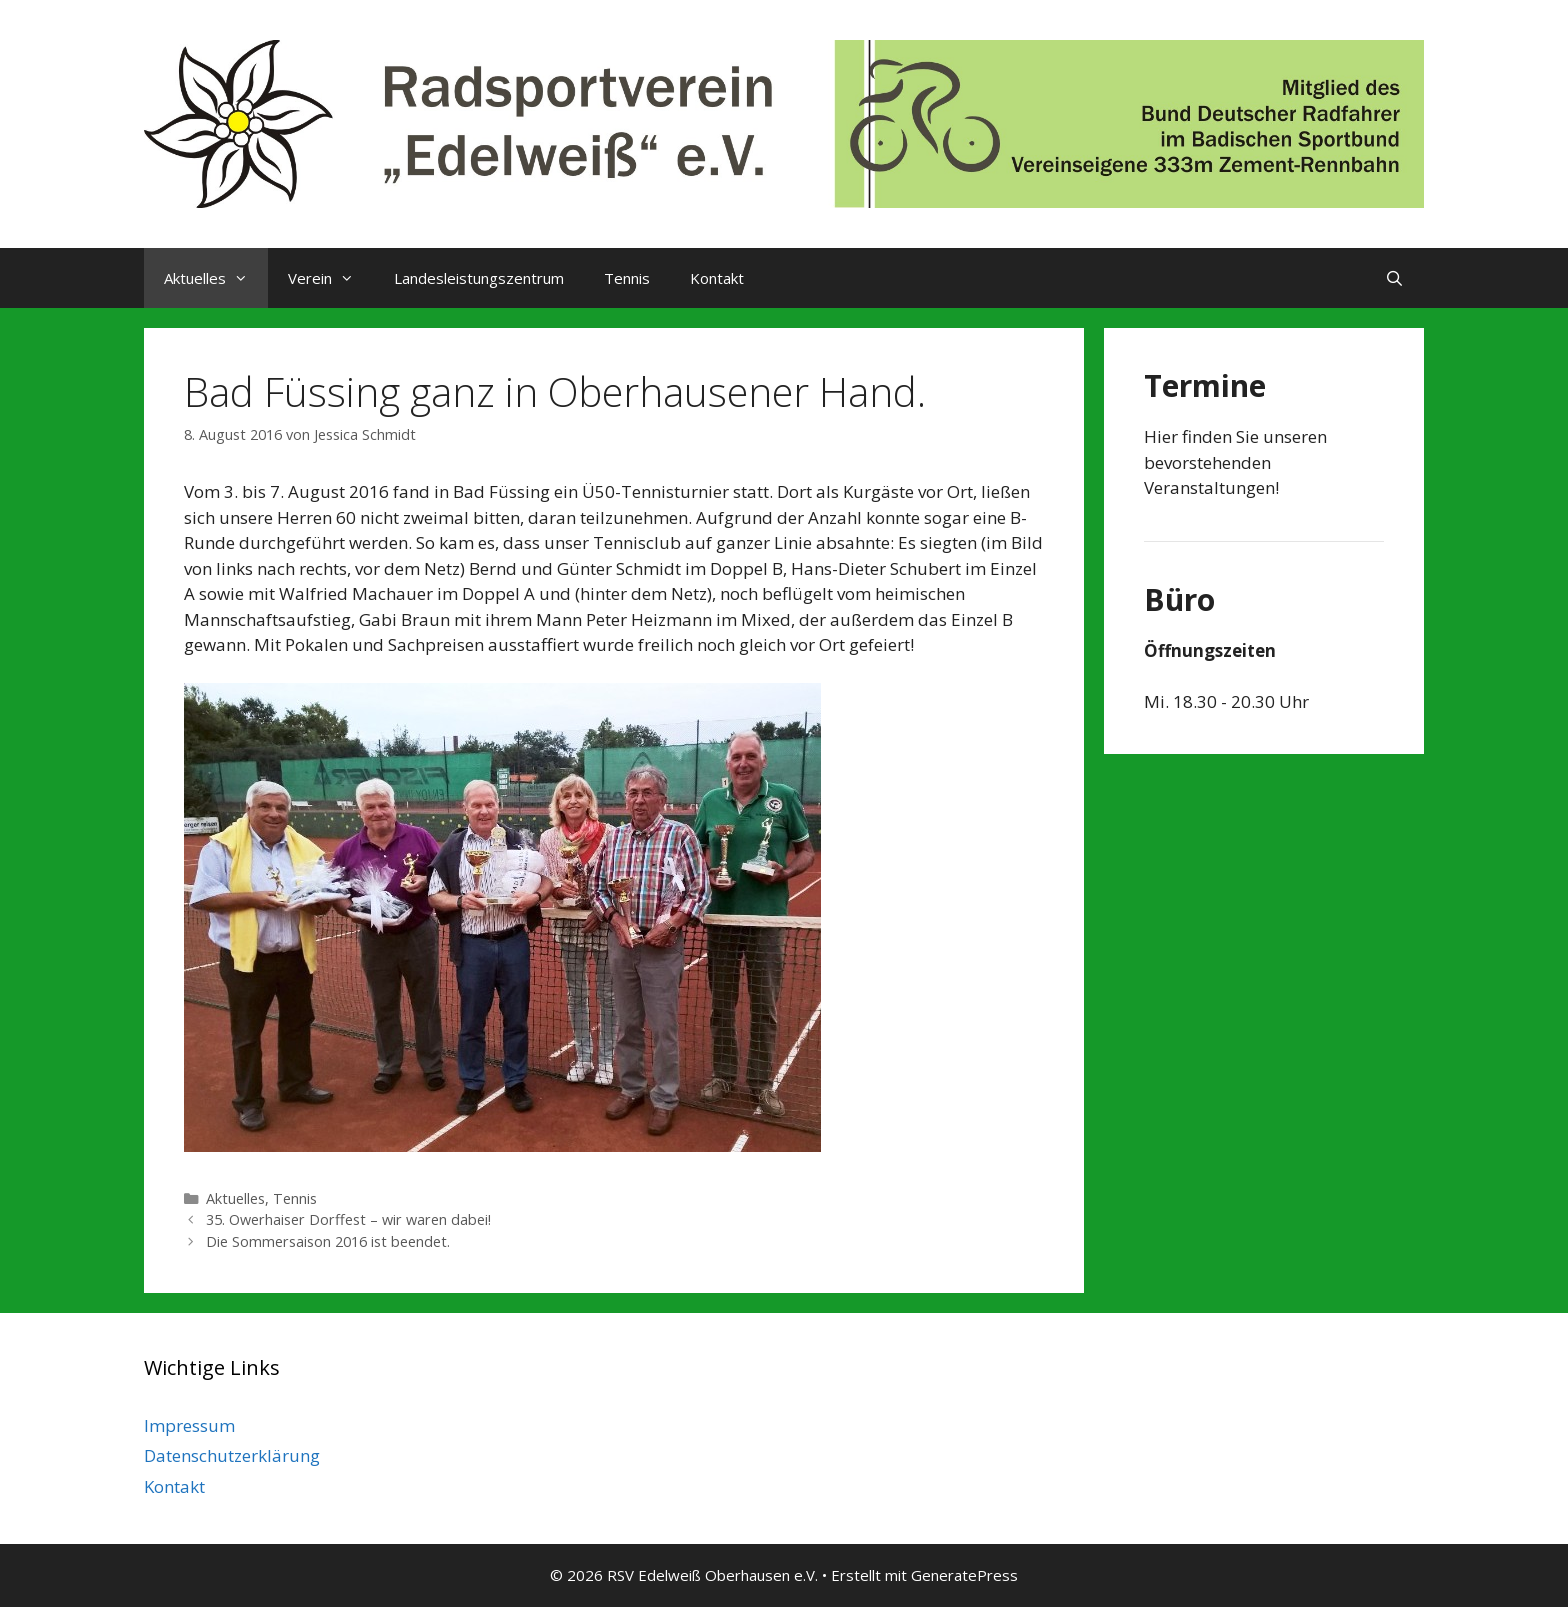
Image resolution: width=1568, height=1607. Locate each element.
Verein (331, 278)
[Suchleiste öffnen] (1394, 278)
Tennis (627, 278)
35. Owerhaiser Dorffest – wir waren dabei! (348, 1219)
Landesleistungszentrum (479, 278)
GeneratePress (964, 1575)
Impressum (189, 1425)
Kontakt (717, 278)
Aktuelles (216, 278)
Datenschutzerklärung (232, 1455)
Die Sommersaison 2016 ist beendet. (328, 1241)
